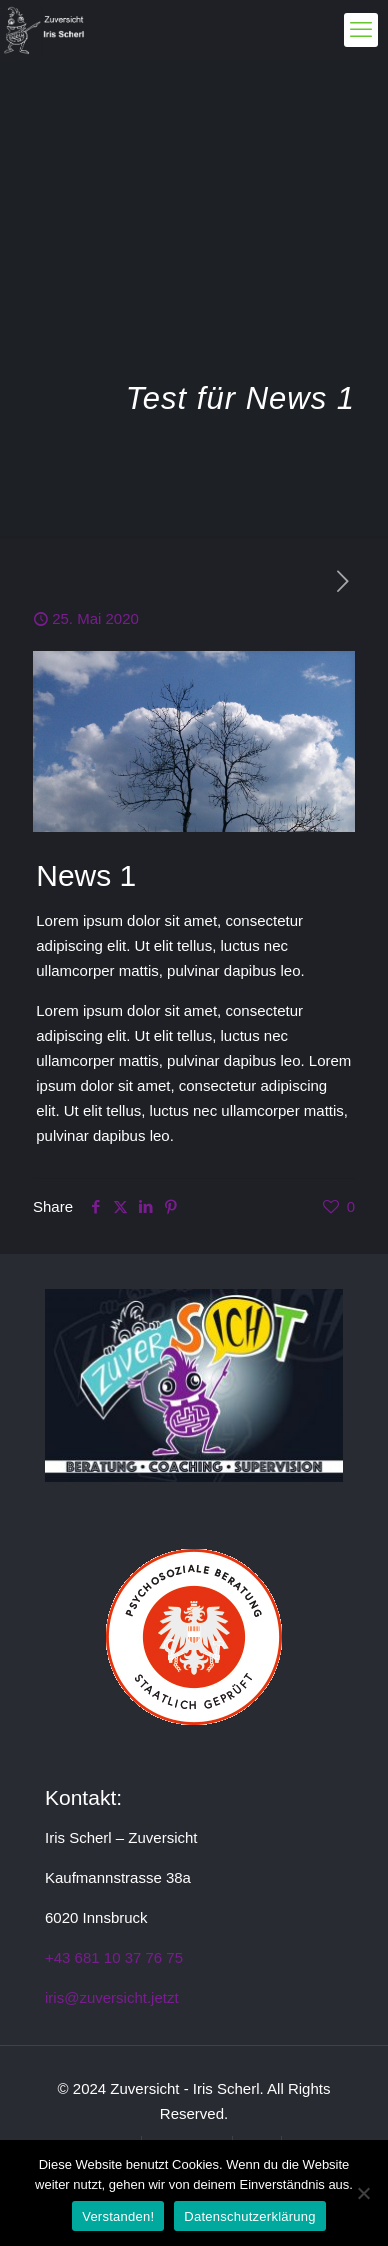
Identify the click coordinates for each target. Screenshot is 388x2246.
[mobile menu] (361, 30)
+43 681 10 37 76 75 (114, 1957)
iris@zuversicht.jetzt (112, 1997)
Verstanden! (118, 2216)
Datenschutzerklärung (249, 2216)
